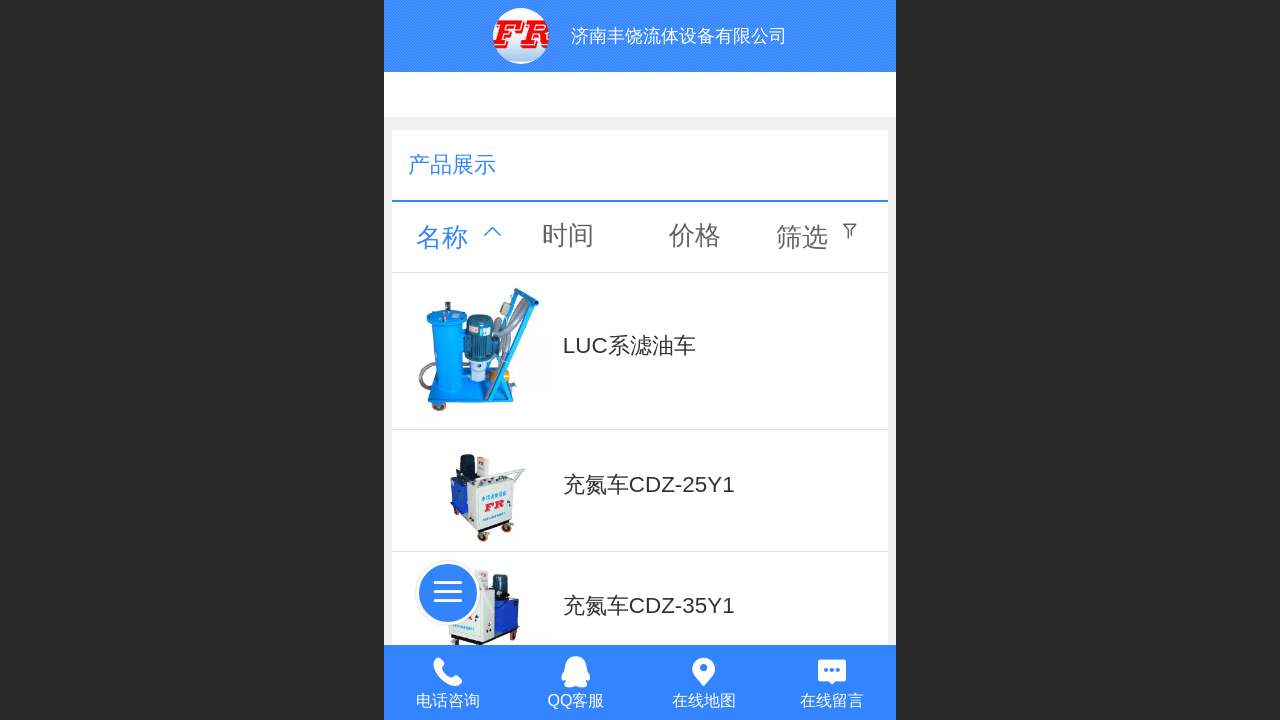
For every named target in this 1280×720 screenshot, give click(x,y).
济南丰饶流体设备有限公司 (679, 36)
